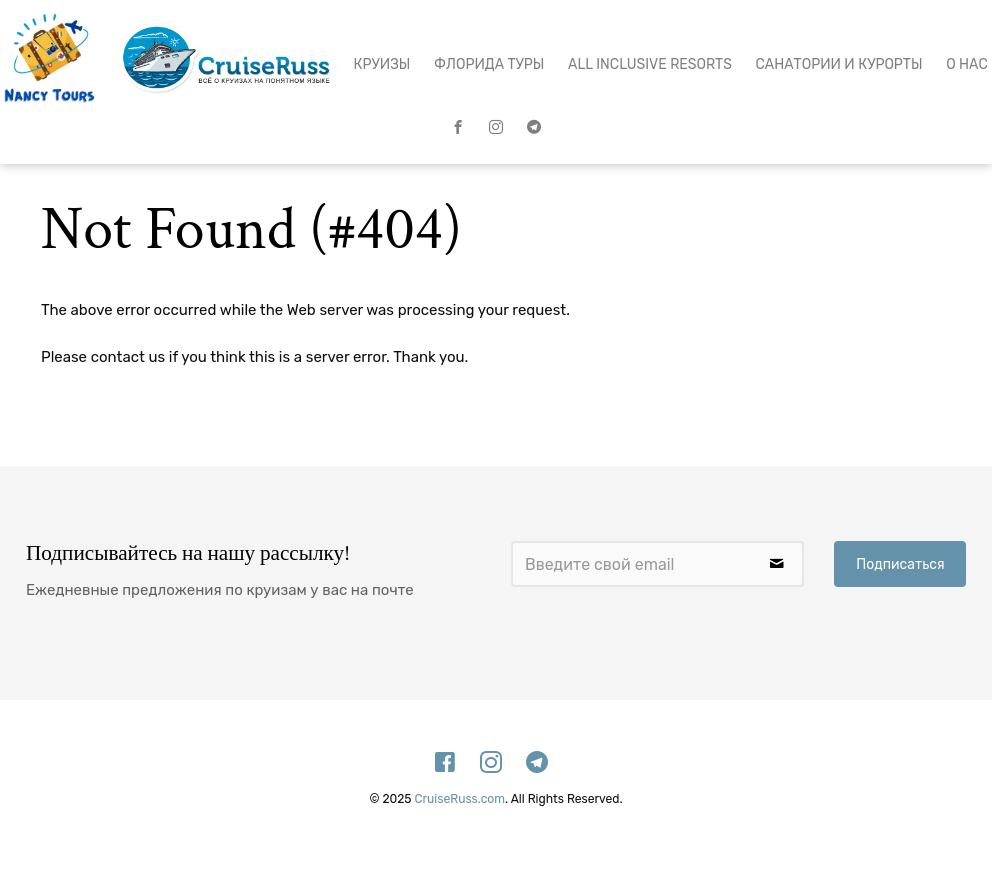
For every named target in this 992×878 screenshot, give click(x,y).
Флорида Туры (489, 64)
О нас (967, 64)
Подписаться (900, 564)
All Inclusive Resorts (650, 64)
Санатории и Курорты (839, 64)
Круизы (382, 64)
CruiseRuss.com (459, 799)
